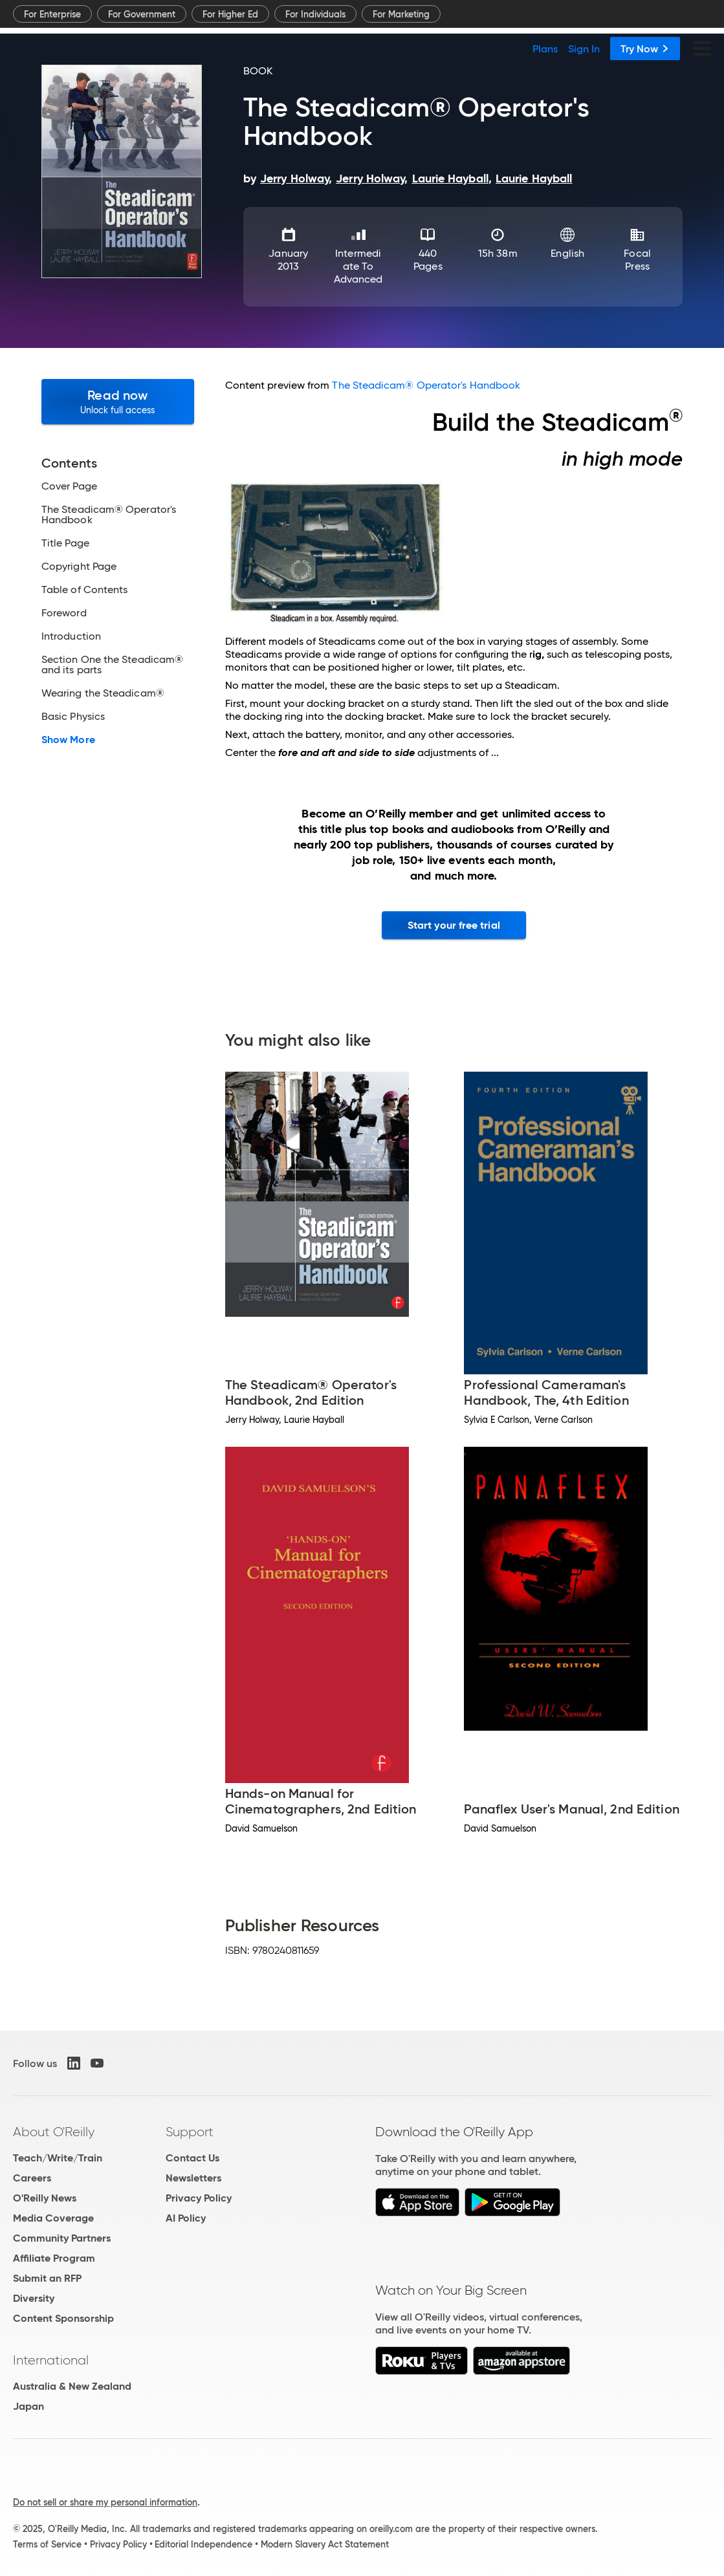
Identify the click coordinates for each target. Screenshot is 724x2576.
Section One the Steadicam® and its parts (112, 665)
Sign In (584, 48)
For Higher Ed (230, 14)
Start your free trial (454, 925)
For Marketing (401, 14)
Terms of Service (47, 2544)
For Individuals (315, 14)
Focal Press (637, 259)
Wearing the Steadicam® (102, 693)
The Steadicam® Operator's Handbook (108, 514)
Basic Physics (73, 716)
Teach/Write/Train (57, 2158)
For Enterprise (52, 14)
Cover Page (69, 486)
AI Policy (186, 2218)
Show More (68, 740)
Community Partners (62, 2238)
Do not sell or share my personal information (105, 2502)
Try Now (645, 48)
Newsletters (193, 2178)
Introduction (71, 636)
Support (190, 2131)
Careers (32, 2178)
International (51, 2360)
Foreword (64, 613)
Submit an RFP (47, 2278)
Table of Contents (84, 590)
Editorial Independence (203, 2544)
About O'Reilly (53, 2131)
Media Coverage (53, 2218)
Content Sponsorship (63, 2318)
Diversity (33, 2298)
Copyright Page (78, 566)
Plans (545, 48)
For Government (141, 14)
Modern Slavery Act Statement (325, 2544)
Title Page (65, 543)
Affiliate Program (54, 2258)
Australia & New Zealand (72, 2386)
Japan (28, 2406)
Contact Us (192, 2158)
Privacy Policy (199, 2198)
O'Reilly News (44, 2198)
